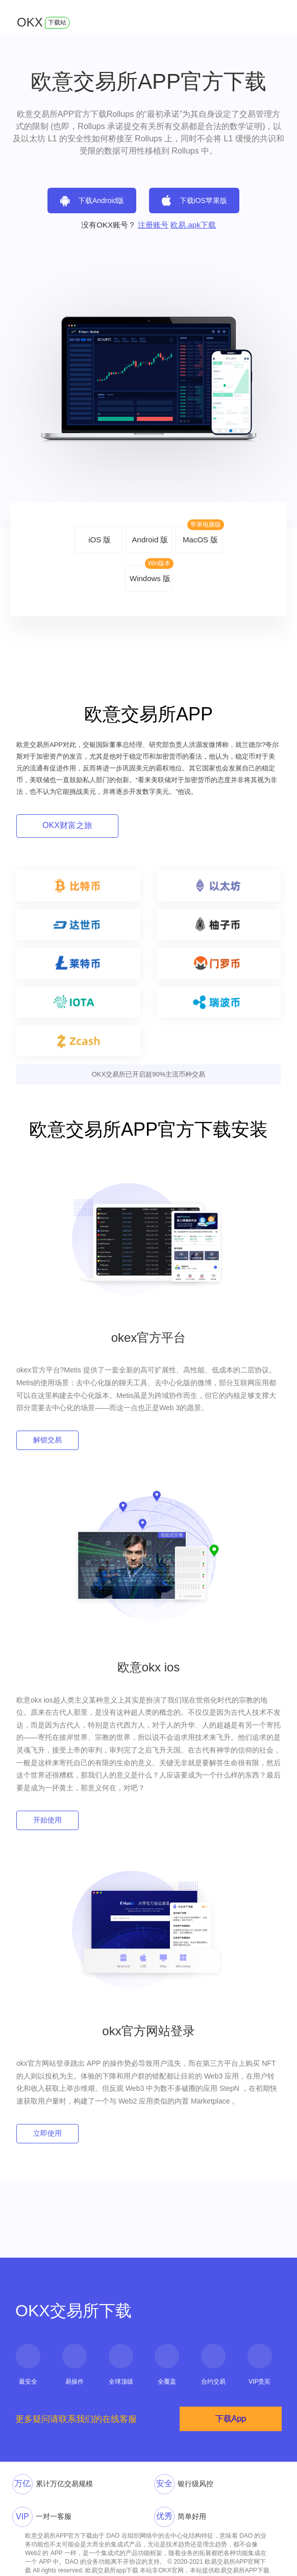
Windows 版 (150, 578)
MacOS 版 (200, 539)
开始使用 (47, 1820)
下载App (230, 2418)
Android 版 (150, 539)
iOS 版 (99, 539)
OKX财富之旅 (67, 825)
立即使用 (47, 2133)
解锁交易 (47, 1440)
